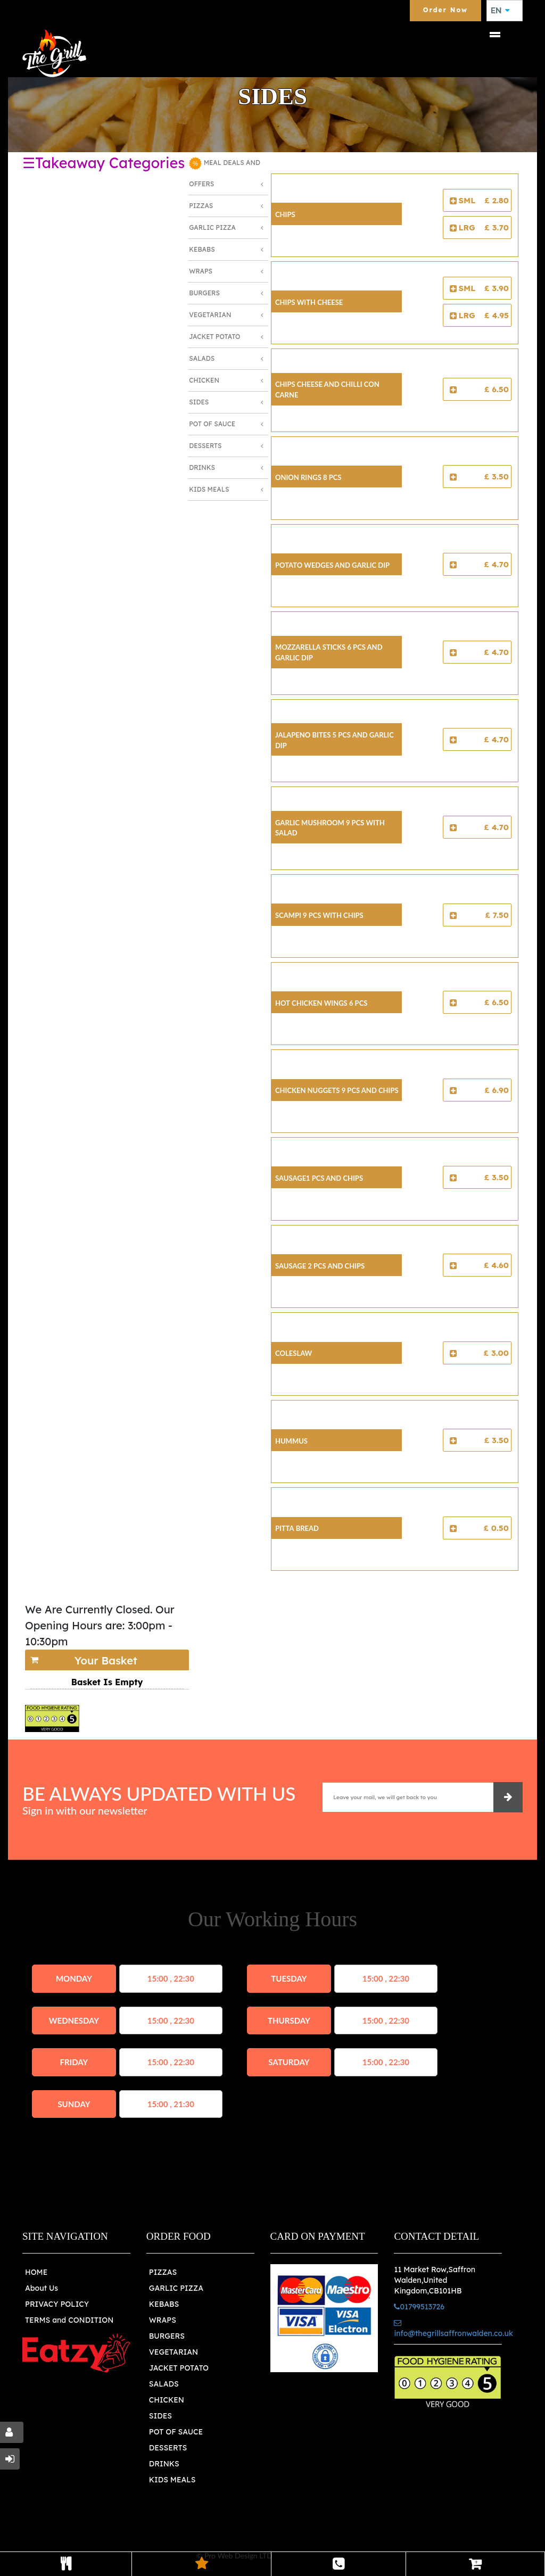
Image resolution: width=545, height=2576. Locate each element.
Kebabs (201, 249)
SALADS (164, 2384)
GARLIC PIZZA (176, 2288)
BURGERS (167, 2336)
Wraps (200, 271)
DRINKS (164, 2464)
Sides (199, 402)
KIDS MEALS (172, 2479)
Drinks (202, 467)
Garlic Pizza (212, 227)
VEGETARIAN (173, 2352)
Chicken (204, 380)
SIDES (160, 2416)
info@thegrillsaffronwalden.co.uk (453, 2328)
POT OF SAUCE (176, 2432)
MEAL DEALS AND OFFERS (224, 172)
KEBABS (164, 2304)
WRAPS (162, 2320)
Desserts (205, 446)
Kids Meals (209, 489)
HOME (36, 2272)
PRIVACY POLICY (57, 2304)
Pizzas (201, 206)
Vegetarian (210, 315)
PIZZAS (163, 2272)
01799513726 (419, 2307)
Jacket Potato (214, 337)
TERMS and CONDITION (69, 2320)
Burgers (204, 293)
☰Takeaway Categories (103, 163)
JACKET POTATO (179, 2368)
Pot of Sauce (212, 424)
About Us (41, 2288)
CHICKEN (166, 2400)
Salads (201, 358)
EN (500, 10)
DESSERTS (168, 2448)
